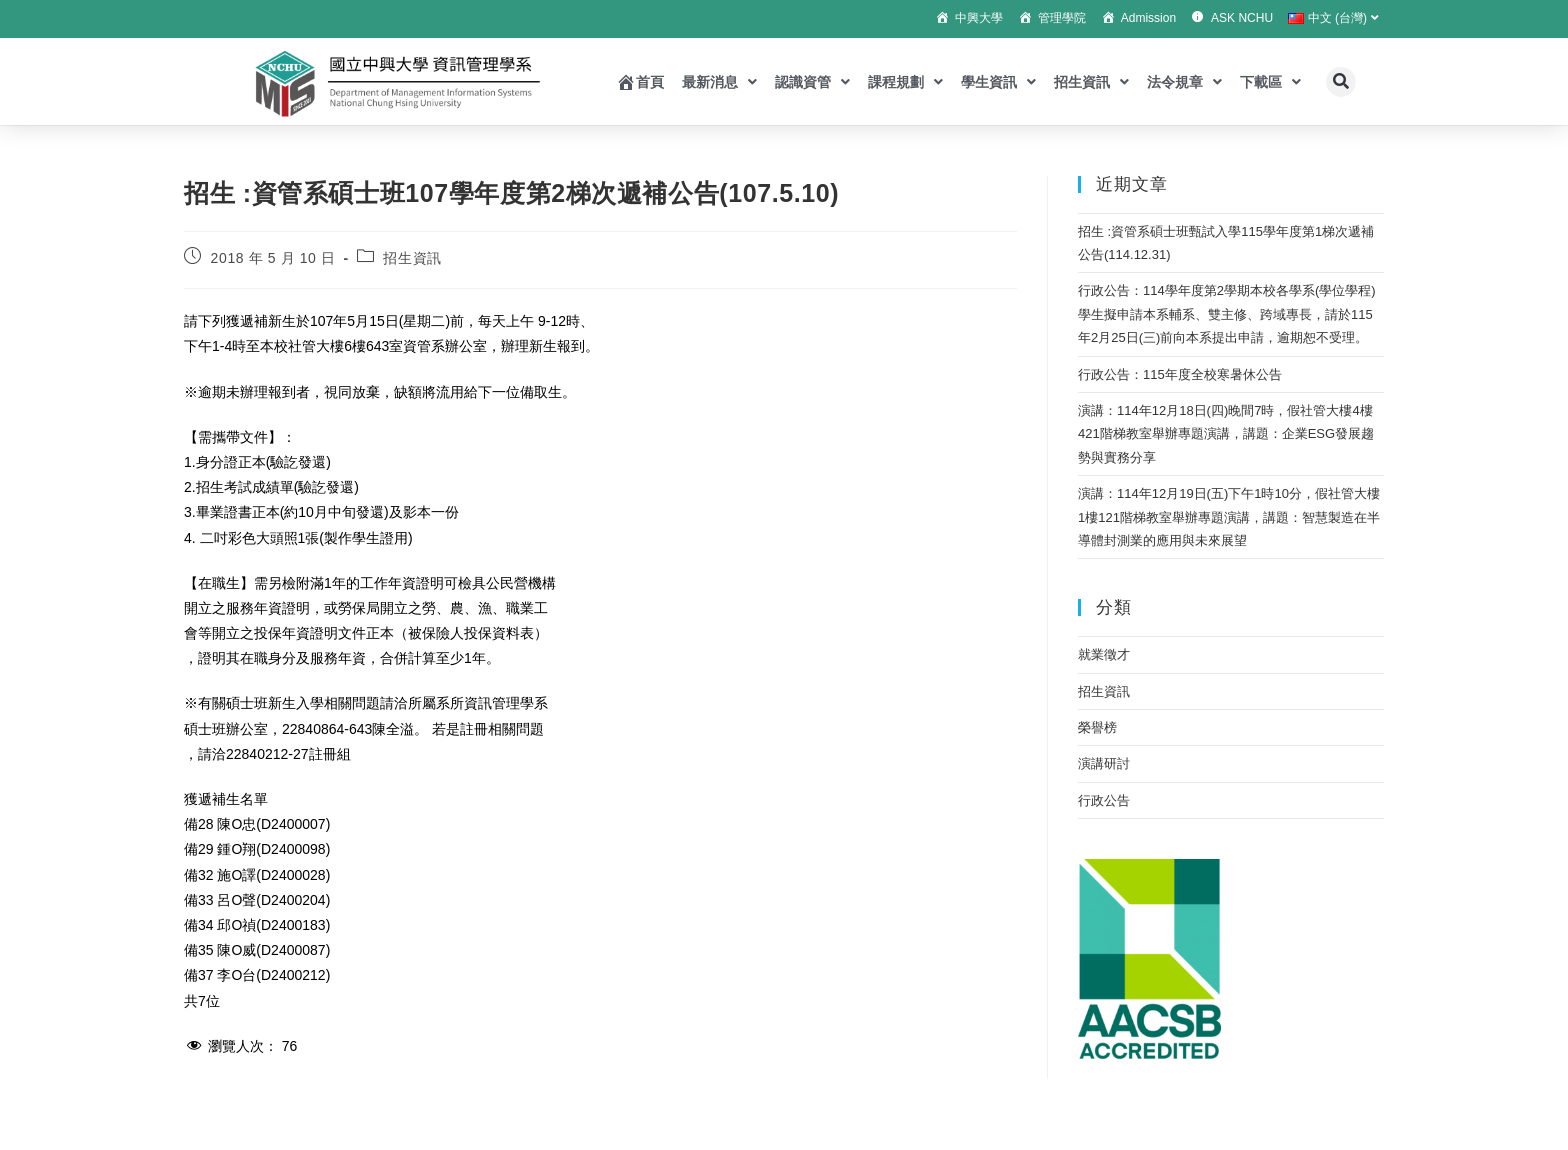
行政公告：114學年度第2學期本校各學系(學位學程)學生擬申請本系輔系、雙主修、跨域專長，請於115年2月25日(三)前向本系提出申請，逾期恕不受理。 (1227, 314)
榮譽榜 (1097, 727)
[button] (1341, 82)
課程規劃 (905, 82)
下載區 (1270, 82)
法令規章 (1184, 82)
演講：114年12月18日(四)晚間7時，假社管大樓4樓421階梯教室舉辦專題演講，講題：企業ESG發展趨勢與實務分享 (1226, 434)
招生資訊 (1091, 82)
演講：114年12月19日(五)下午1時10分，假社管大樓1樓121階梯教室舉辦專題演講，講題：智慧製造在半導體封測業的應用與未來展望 (1229, 517)
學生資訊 (998, 82)
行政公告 (1104, 800)
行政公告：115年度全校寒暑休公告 (1180, 374)
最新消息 (719, 82)
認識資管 (812, 82)
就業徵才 (1104, 654)
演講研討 (1104, 763)
